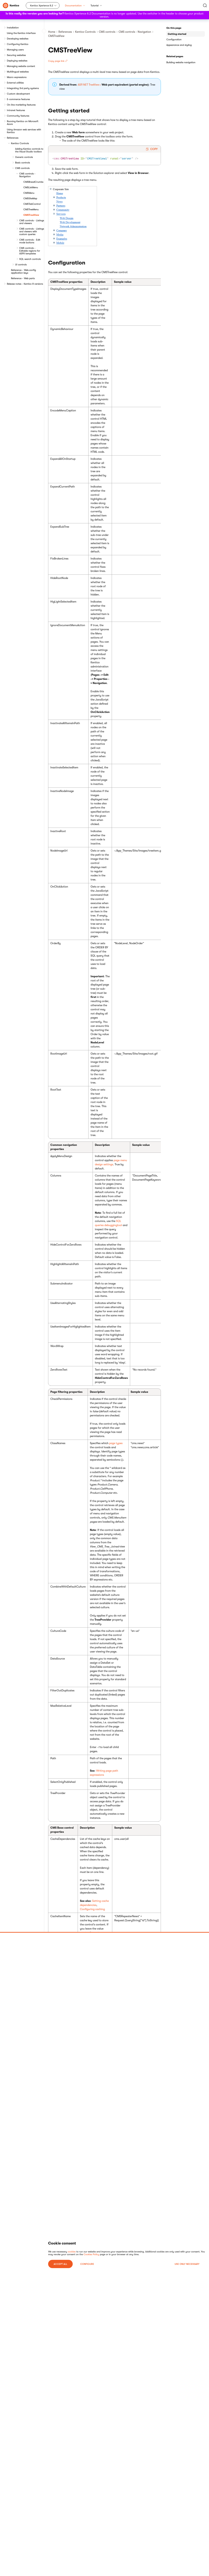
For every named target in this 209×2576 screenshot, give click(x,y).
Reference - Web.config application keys (23, 271)
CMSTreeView (31, 215)
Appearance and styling (179, 45)
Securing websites (16, 55)
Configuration (174, 39)
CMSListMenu (30, 187)
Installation (13, 27)
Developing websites (17, 38)
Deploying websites (17, 60)
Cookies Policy (91, 2254)
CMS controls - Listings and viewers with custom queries (31, 231)
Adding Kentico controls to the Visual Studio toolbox (29, 150)
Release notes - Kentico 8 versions (25, 283)
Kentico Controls (20, 143)
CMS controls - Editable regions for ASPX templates (29, 251)
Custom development (18, 93)
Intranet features (16, 110)
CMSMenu (28, 192)
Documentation (75, 5)
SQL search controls (30, 259)
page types (116, 1443)
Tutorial (96, 5)
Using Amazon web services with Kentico (24, 131)
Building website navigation (180, 62)
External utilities (15, 82)
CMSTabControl (32, 204)
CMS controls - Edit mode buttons (29, 241)
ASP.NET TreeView (88, 84)
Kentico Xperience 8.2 (41, 5)
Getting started (177, 34)
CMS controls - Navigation (27, 175)
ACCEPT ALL (60, 2264)
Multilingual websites (18, 71)
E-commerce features (18, 99)
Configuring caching (92, 1909)
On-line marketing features (21, 104)
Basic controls (22, 162)
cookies (72, 2251)
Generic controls (24, 157)
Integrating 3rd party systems (23, 88)
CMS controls (22, 168)
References (12, 137)
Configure (87, 2264)
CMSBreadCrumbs (33, 181)
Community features (18, 115)
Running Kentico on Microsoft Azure (22, 122)
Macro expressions (16, 77)
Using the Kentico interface (21, 33)
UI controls (21, 264)
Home (51, 31)
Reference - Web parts (23, 278)
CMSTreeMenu (31, 209)
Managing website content (21, 66)
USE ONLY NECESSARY (187, 2264)
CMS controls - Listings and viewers (31, 222)
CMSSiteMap (30, 198)
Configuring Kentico (17, 44)
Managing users (15, 49)
